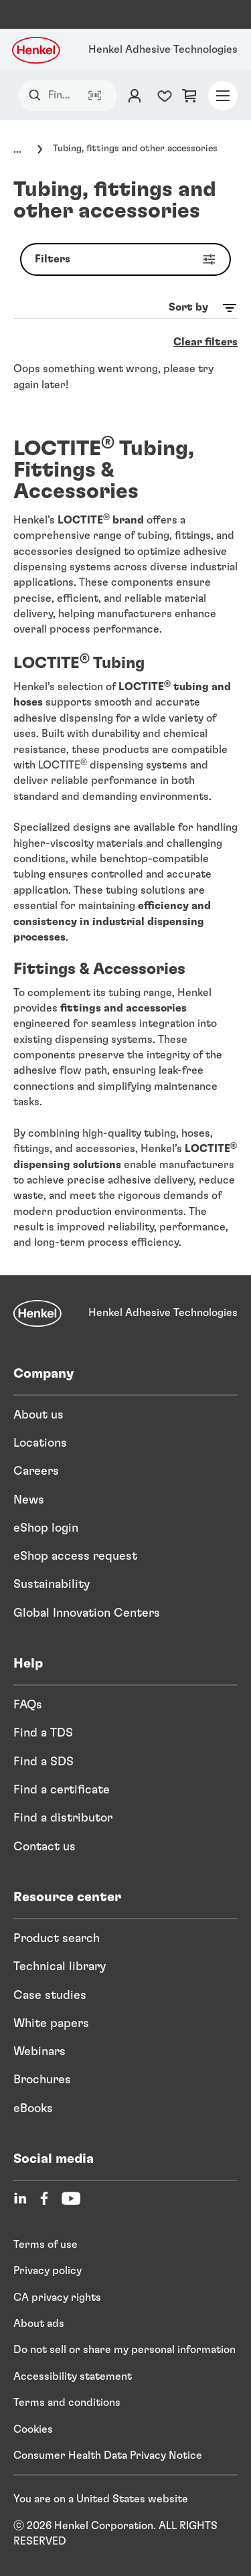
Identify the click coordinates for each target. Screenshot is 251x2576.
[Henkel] (37, 1313)
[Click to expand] (33, 149)
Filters (128, 259)
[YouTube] (71, 2198)
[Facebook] (44, 2198)
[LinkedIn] (20, 2198)
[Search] (37, 95)
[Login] (135, 96)
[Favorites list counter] (164, 95)
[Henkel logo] (37, 50)
